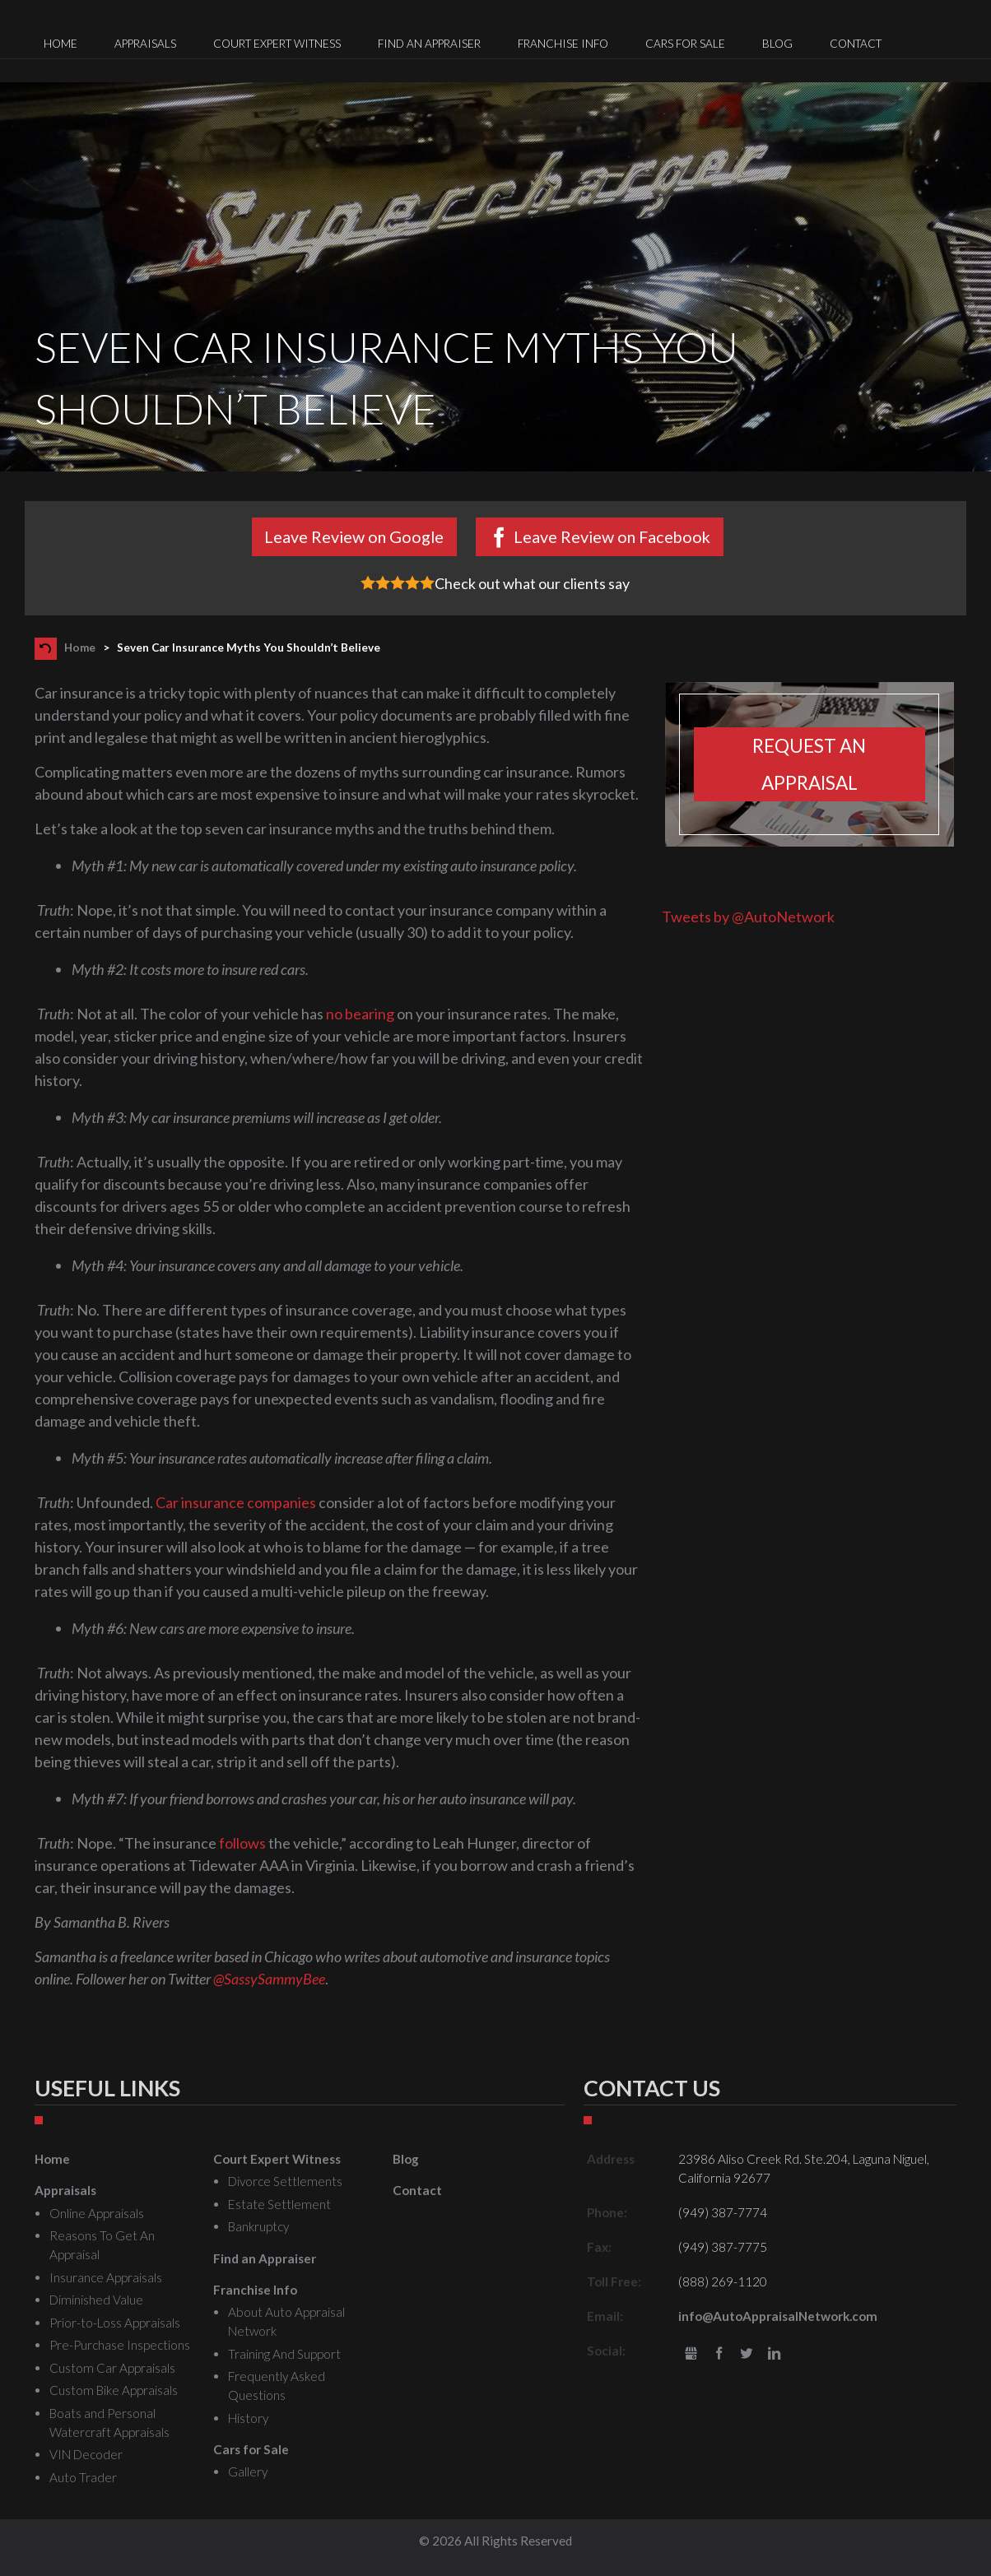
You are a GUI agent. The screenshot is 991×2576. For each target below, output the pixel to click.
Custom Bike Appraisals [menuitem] (113, 2390)
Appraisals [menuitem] (145, 43)
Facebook (719, 2354)
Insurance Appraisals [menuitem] (105, 2277)
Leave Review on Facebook (612, 536)
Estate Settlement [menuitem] (279, 2204)
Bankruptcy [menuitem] (258, 2226)
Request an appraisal (809, 764)
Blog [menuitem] (777, 43)
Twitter (747, 2354)
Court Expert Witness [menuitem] (277, 43)
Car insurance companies (236, 1502)
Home (79, 647)
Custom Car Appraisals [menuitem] (112, 2367)
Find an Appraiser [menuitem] (429, 43)
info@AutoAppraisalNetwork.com (777, 2316)
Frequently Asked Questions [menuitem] (276, 2385)
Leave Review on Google (354, 536)
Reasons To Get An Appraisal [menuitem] (102, 2245)
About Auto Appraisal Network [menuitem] (286, 2321)
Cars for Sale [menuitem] (685, 43)
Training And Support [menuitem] (284, 2353)
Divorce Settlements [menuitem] (285, 2181)
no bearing (360, 1014)
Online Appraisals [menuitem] (96, 2213)
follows (242, 1843)
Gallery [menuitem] (248, 2471)
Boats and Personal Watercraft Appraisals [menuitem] (109, 2422)
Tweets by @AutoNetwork (748, 916)
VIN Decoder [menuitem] (86, 2454)
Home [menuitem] (60, 43)
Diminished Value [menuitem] (96, 2299)
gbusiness (691, 2354)
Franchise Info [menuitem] (563, 43)
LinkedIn (774, 2354)
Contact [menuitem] (856, 43)
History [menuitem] (248, 2418)
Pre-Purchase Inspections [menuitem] (119, 2344)
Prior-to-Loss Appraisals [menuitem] (114, 2322)
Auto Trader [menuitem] (83, 2477)
